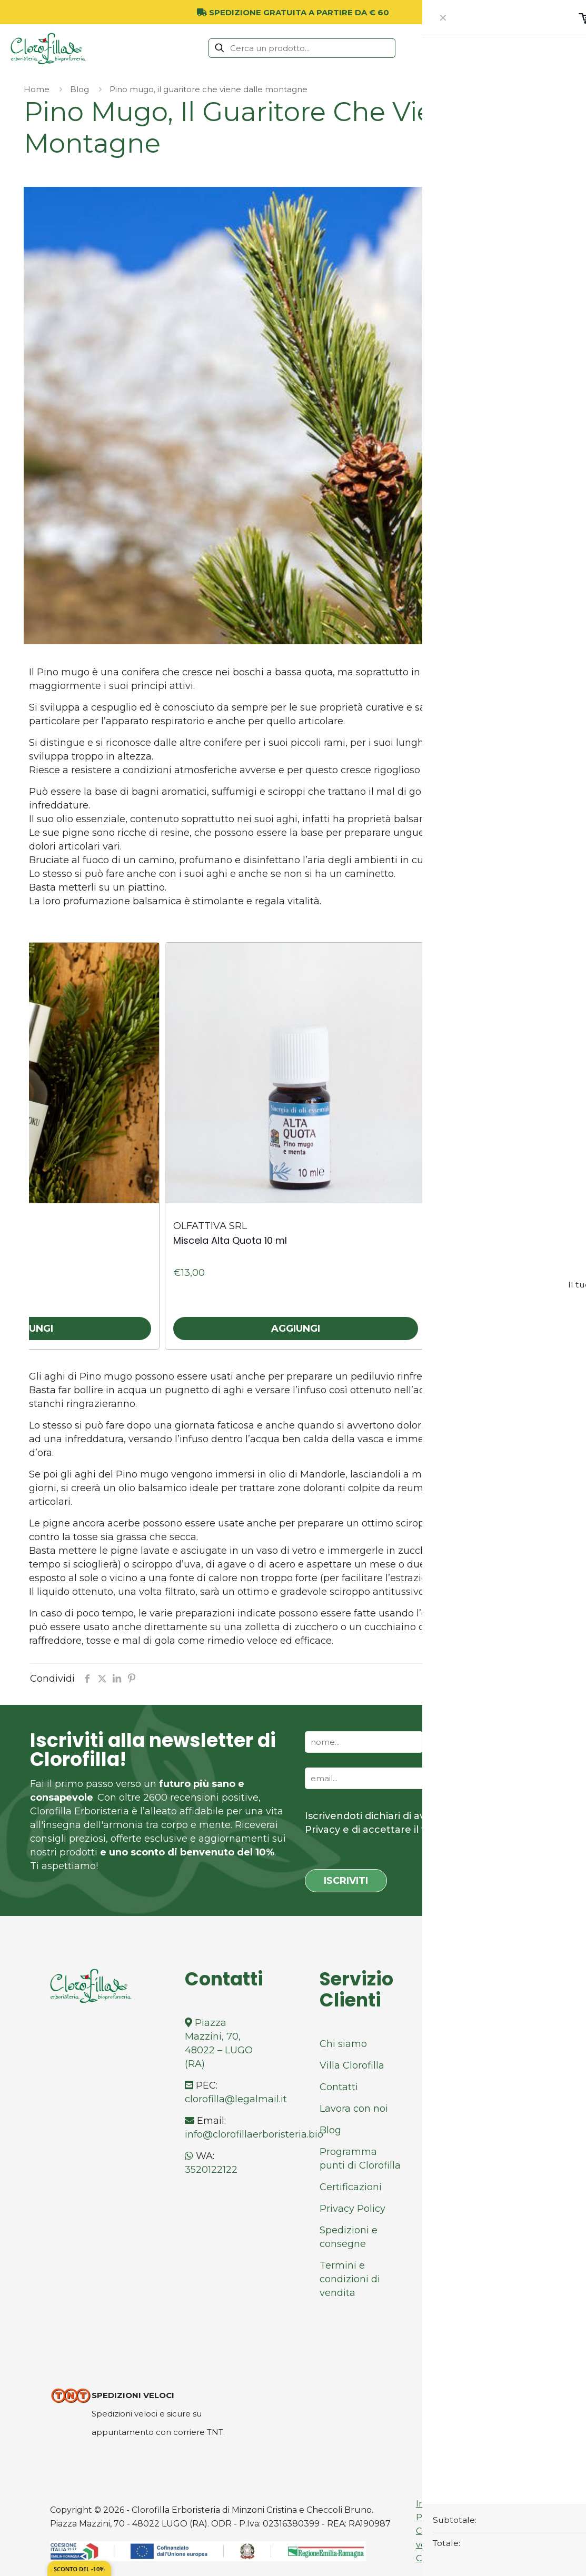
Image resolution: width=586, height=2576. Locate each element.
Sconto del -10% (79, 2569)
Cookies (432, 2558)
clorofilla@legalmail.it (236, 2099)
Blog (79, 89)
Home (36, 89)
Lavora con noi (354, 2108)
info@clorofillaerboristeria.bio (254, 2134)
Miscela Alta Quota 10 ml (230, 1240)
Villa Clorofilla (352, 2065)
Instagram (484, 2044)
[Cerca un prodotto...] (301, 48)
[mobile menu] (572, 48)
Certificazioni (351, 2187)
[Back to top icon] (518, 2375)
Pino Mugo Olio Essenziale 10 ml (512, 1240)
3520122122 (211, 2169)
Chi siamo (343, 2044)
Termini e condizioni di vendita (350, 2279)
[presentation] (520, 926)
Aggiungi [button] (295, 1328)
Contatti (339, 2087)
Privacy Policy (352, 2208)
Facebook (483, 2023)
